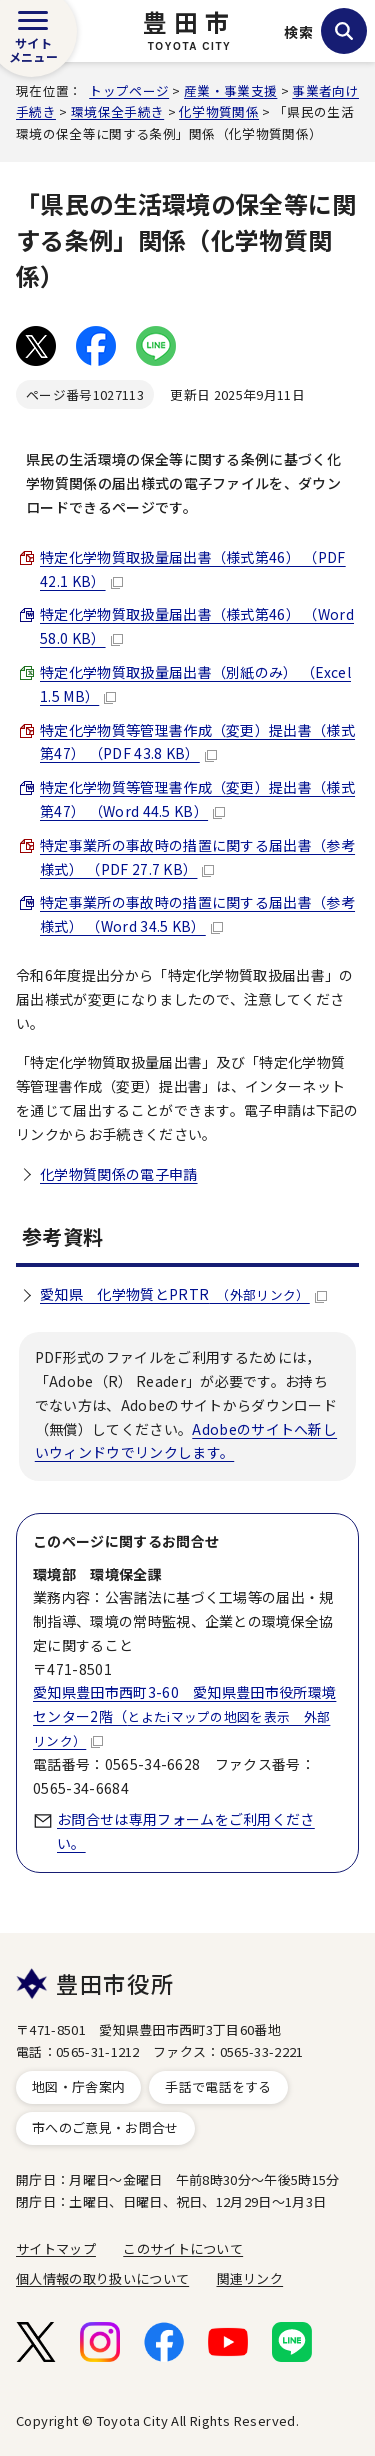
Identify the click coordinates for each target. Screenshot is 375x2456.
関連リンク (250, 2278)
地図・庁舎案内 (78, 2086)
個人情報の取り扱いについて (102, 2278)
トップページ (129, 90)
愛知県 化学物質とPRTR (183, 1294)
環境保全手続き (117, 111)
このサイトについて (183, 2248)
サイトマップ (56, 2248)
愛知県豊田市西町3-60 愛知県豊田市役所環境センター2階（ (184, 1716)
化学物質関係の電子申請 (119, 1174)
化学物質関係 (219, 111)
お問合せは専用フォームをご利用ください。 (186, 1831)
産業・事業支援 (230, 90)
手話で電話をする (218, 2086)
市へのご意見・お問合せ (105, 2127)
